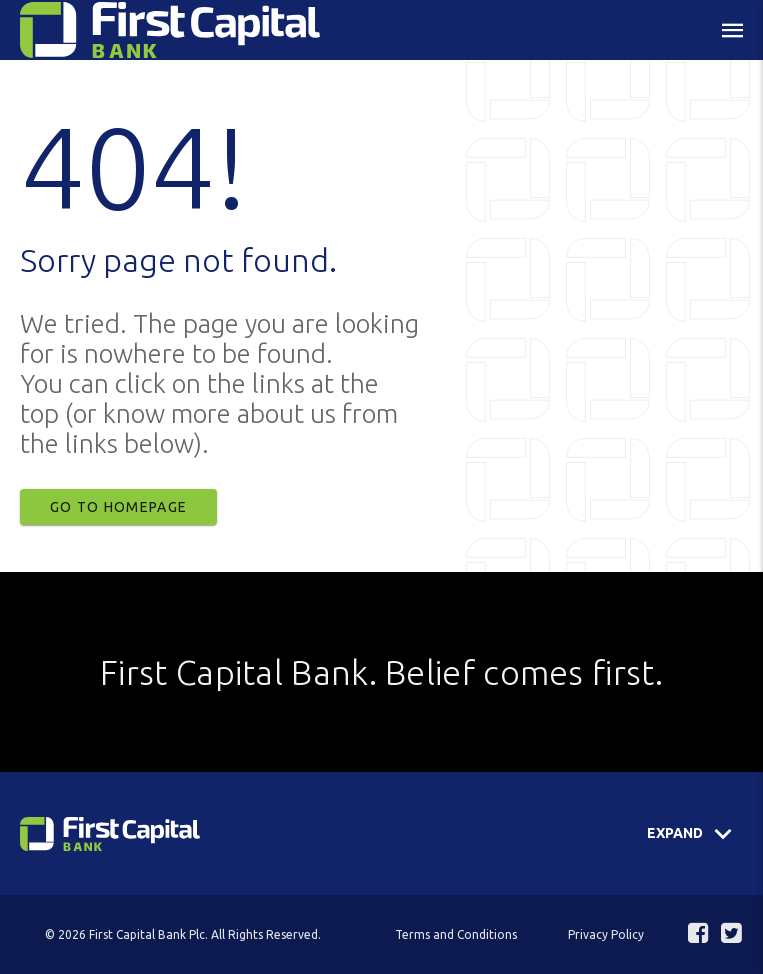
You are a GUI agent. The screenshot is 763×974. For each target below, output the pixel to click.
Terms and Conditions (456, 934)
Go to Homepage (118, 507)
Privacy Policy (606, 934)
